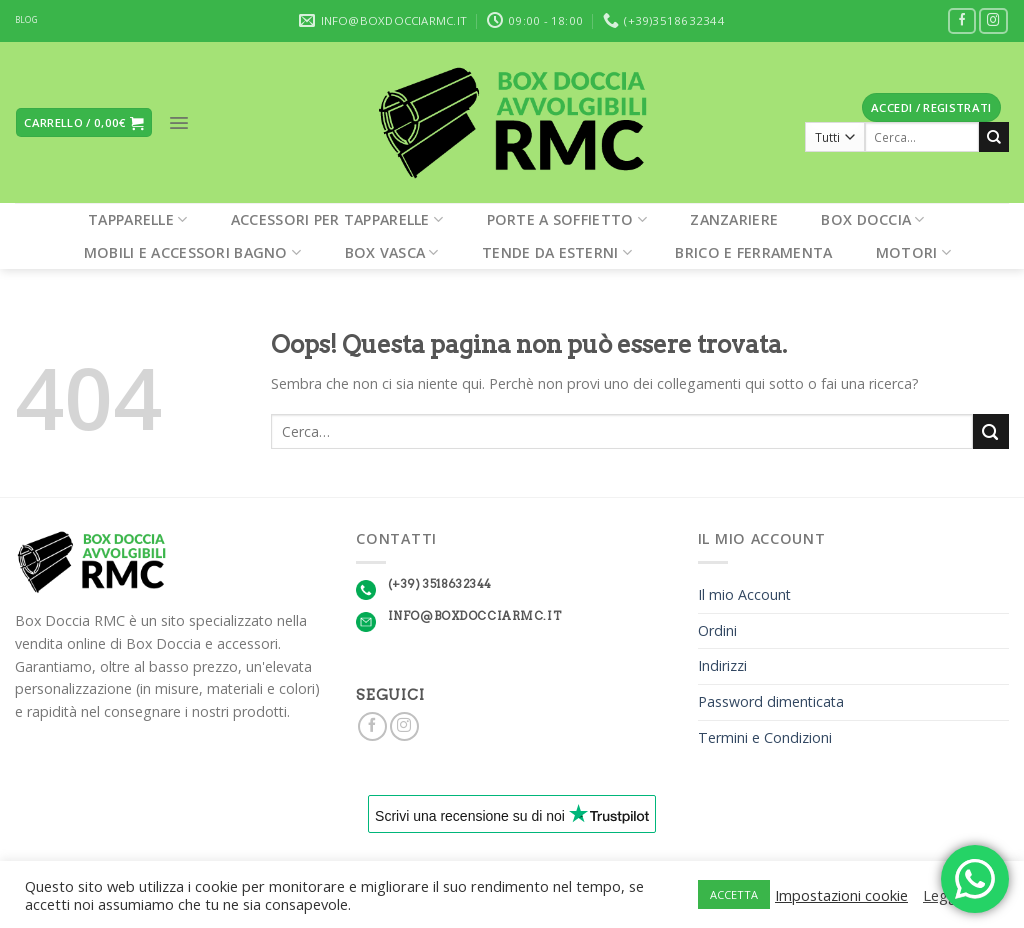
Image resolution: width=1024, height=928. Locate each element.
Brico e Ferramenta (753, 252)
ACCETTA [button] (734, 894)
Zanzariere (734, 219)
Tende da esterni (557, 252)
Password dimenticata (771, 701)
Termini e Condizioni (765, 737)
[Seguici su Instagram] (993, 21)
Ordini (717, 630)
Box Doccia (872, 219)
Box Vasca (392, 252)
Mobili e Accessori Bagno (192, 252)
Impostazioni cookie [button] (841, 895)
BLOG (26, 20)
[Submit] (994, 137)
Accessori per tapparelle (337, 219)
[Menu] (179, 123)
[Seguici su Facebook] (962, 21)
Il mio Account (744, 594)
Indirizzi (722, 665)
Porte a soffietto (567, 219)
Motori (913, 252)
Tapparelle (137, 219)
